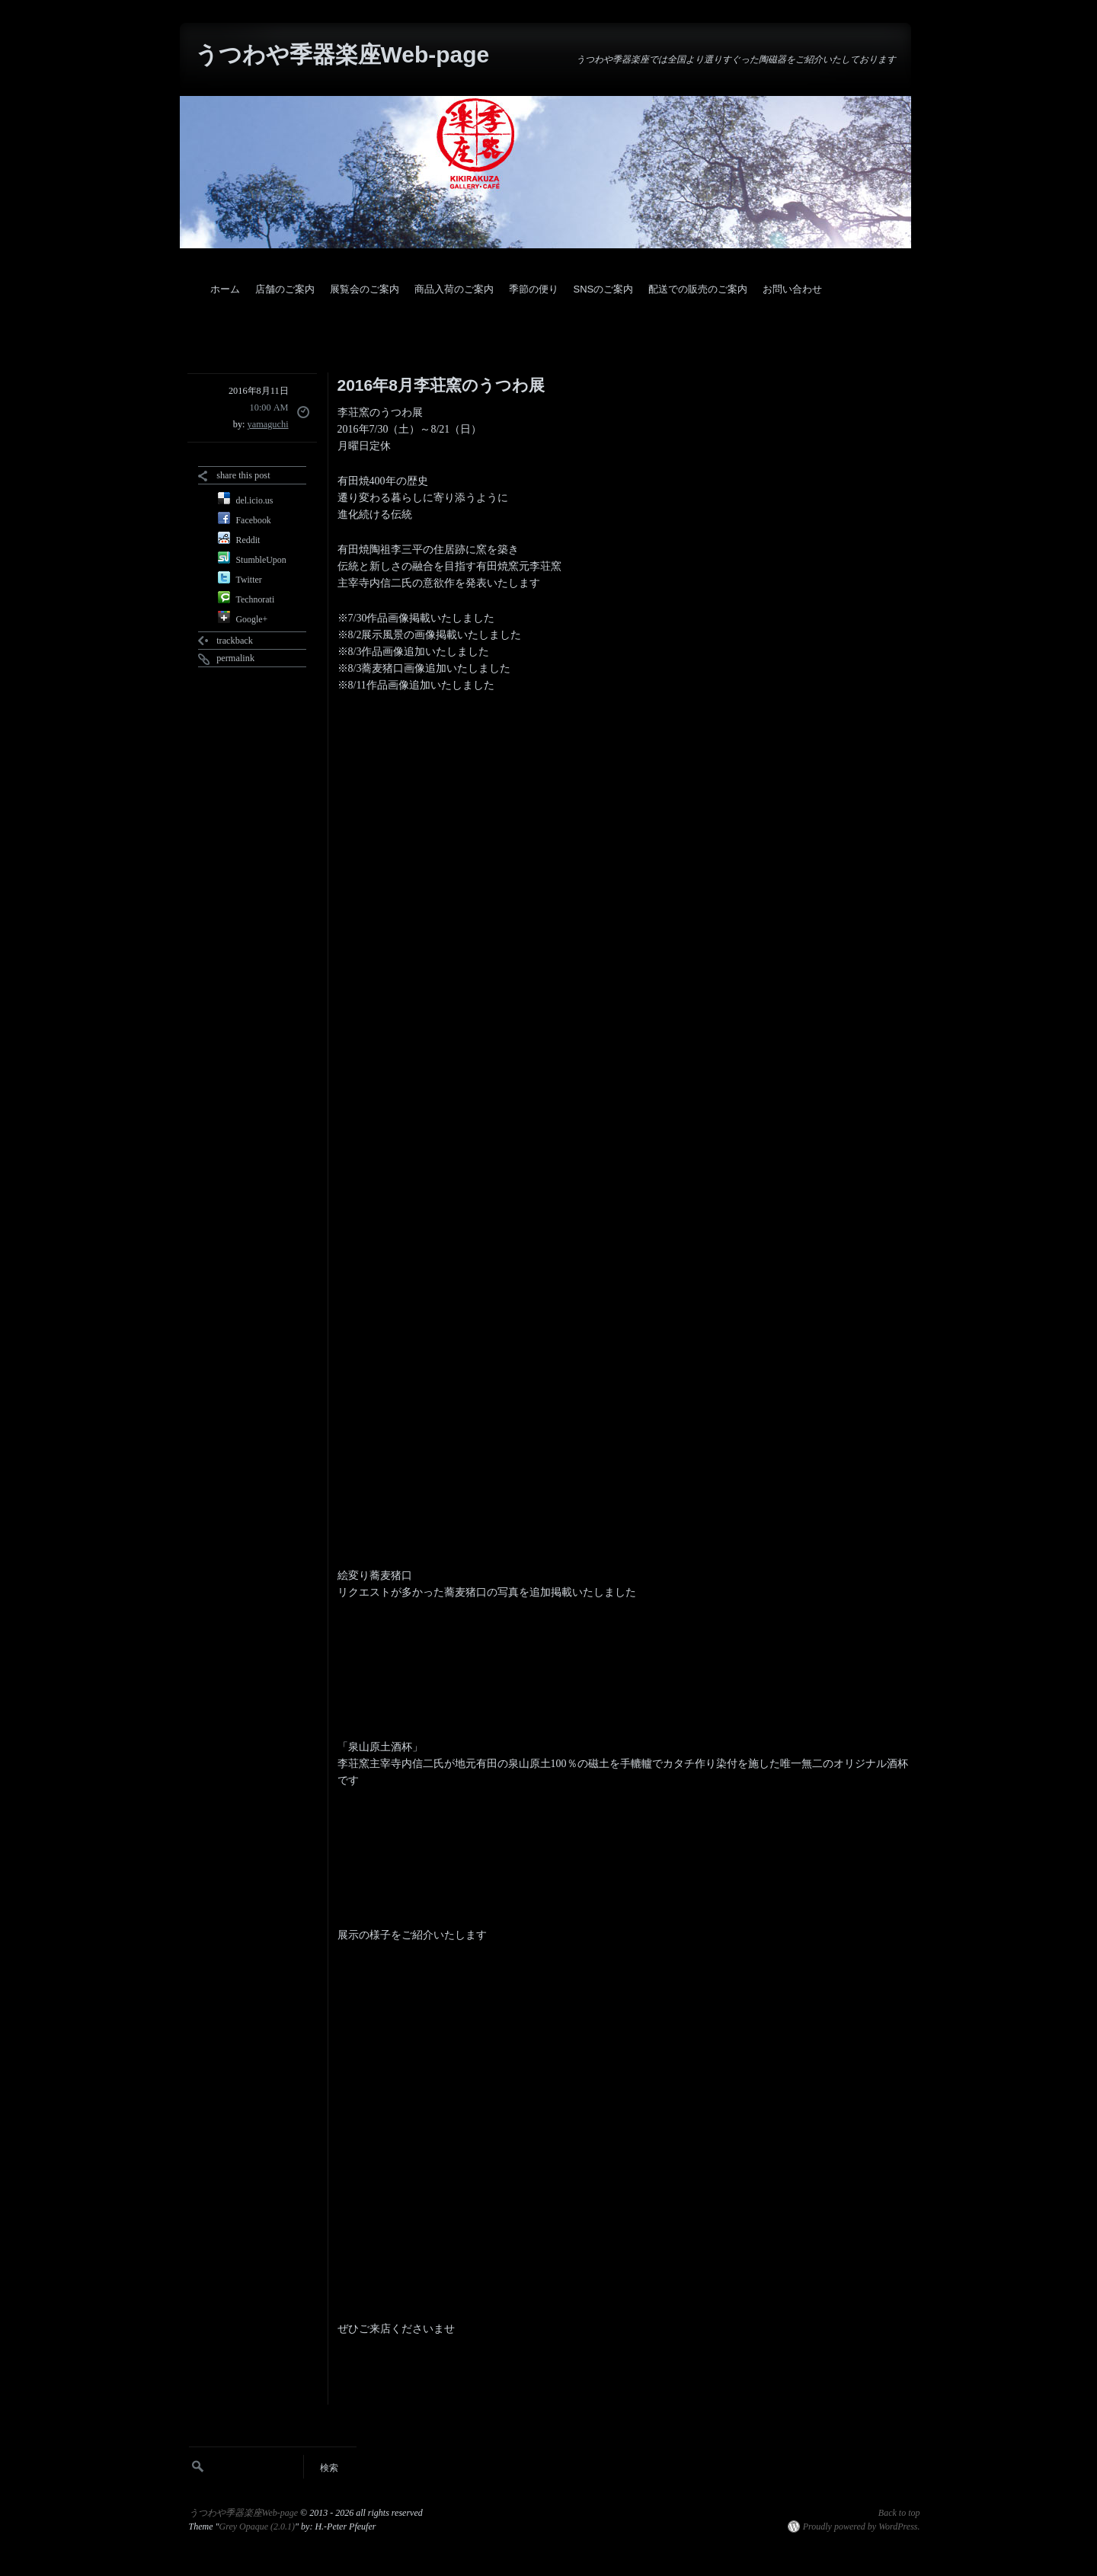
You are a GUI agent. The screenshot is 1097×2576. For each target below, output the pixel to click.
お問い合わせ (792, 289)
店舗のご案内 (285, 289)
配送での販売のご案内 (697, 289)
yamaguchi (268, 424)
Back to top (899, 2512)
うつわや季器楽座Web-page (342, 54)
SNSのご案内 (604, 289)
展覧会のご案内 (364, 289)
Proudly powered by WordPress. (861, 2526)
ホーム (225, 289)
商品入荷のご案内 (454, 289)
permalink (235, 658)
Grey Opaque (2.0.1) (257, 2526)
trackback (234, 640)
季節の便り (533, 289)
